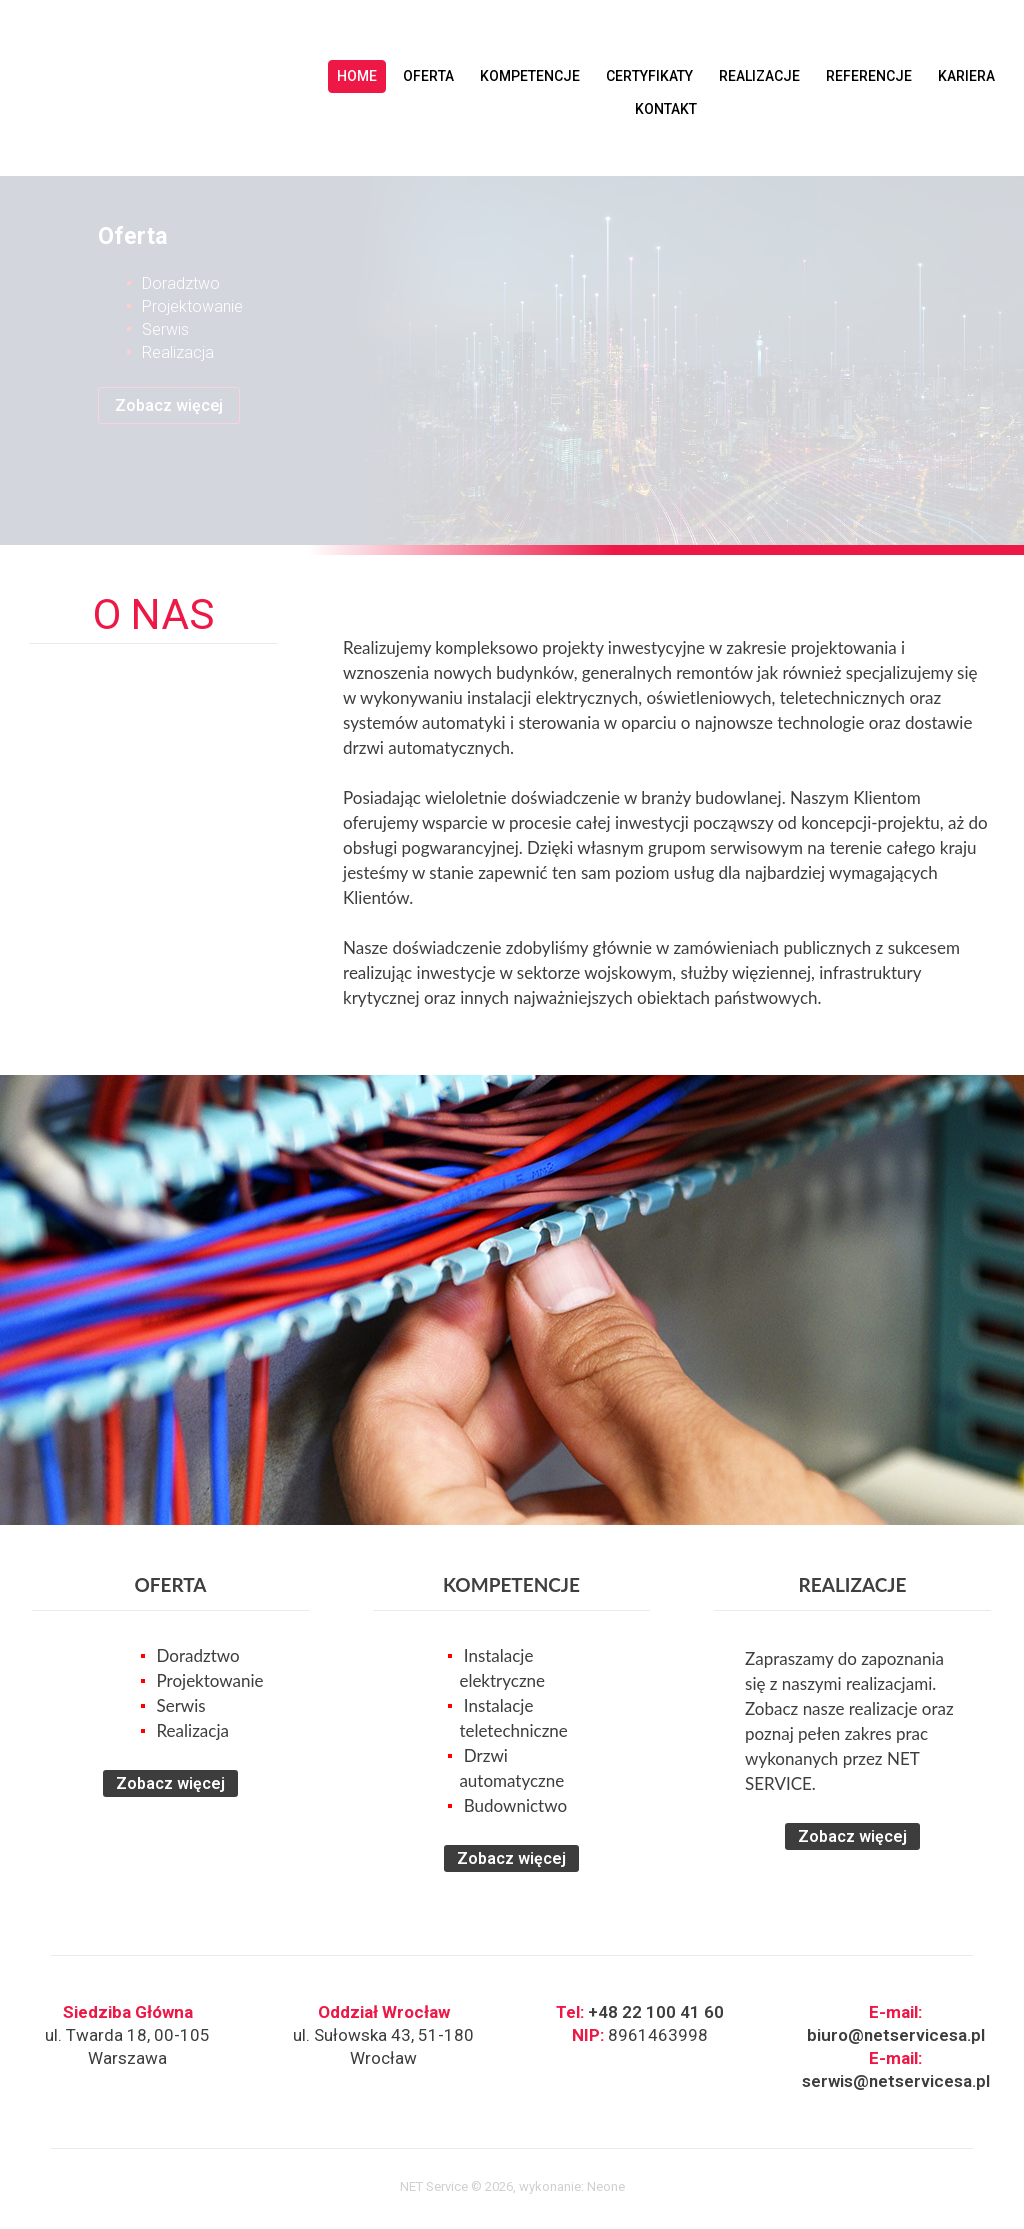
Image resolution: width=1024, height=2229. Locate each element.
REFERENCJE (869, 76)
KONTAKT (666, 109)
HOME (357, 76)
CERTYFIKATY (649, 76)
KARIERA (966, 76)
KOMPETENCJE (530, 76)
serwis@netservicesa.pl (896, 2081)
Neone (606, 2186)
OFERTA (428, 76)
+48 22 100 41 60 (656, 2012)
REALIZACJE (759, 76)
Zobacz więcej (169, 405)
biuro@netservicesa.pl (896, 2035)
